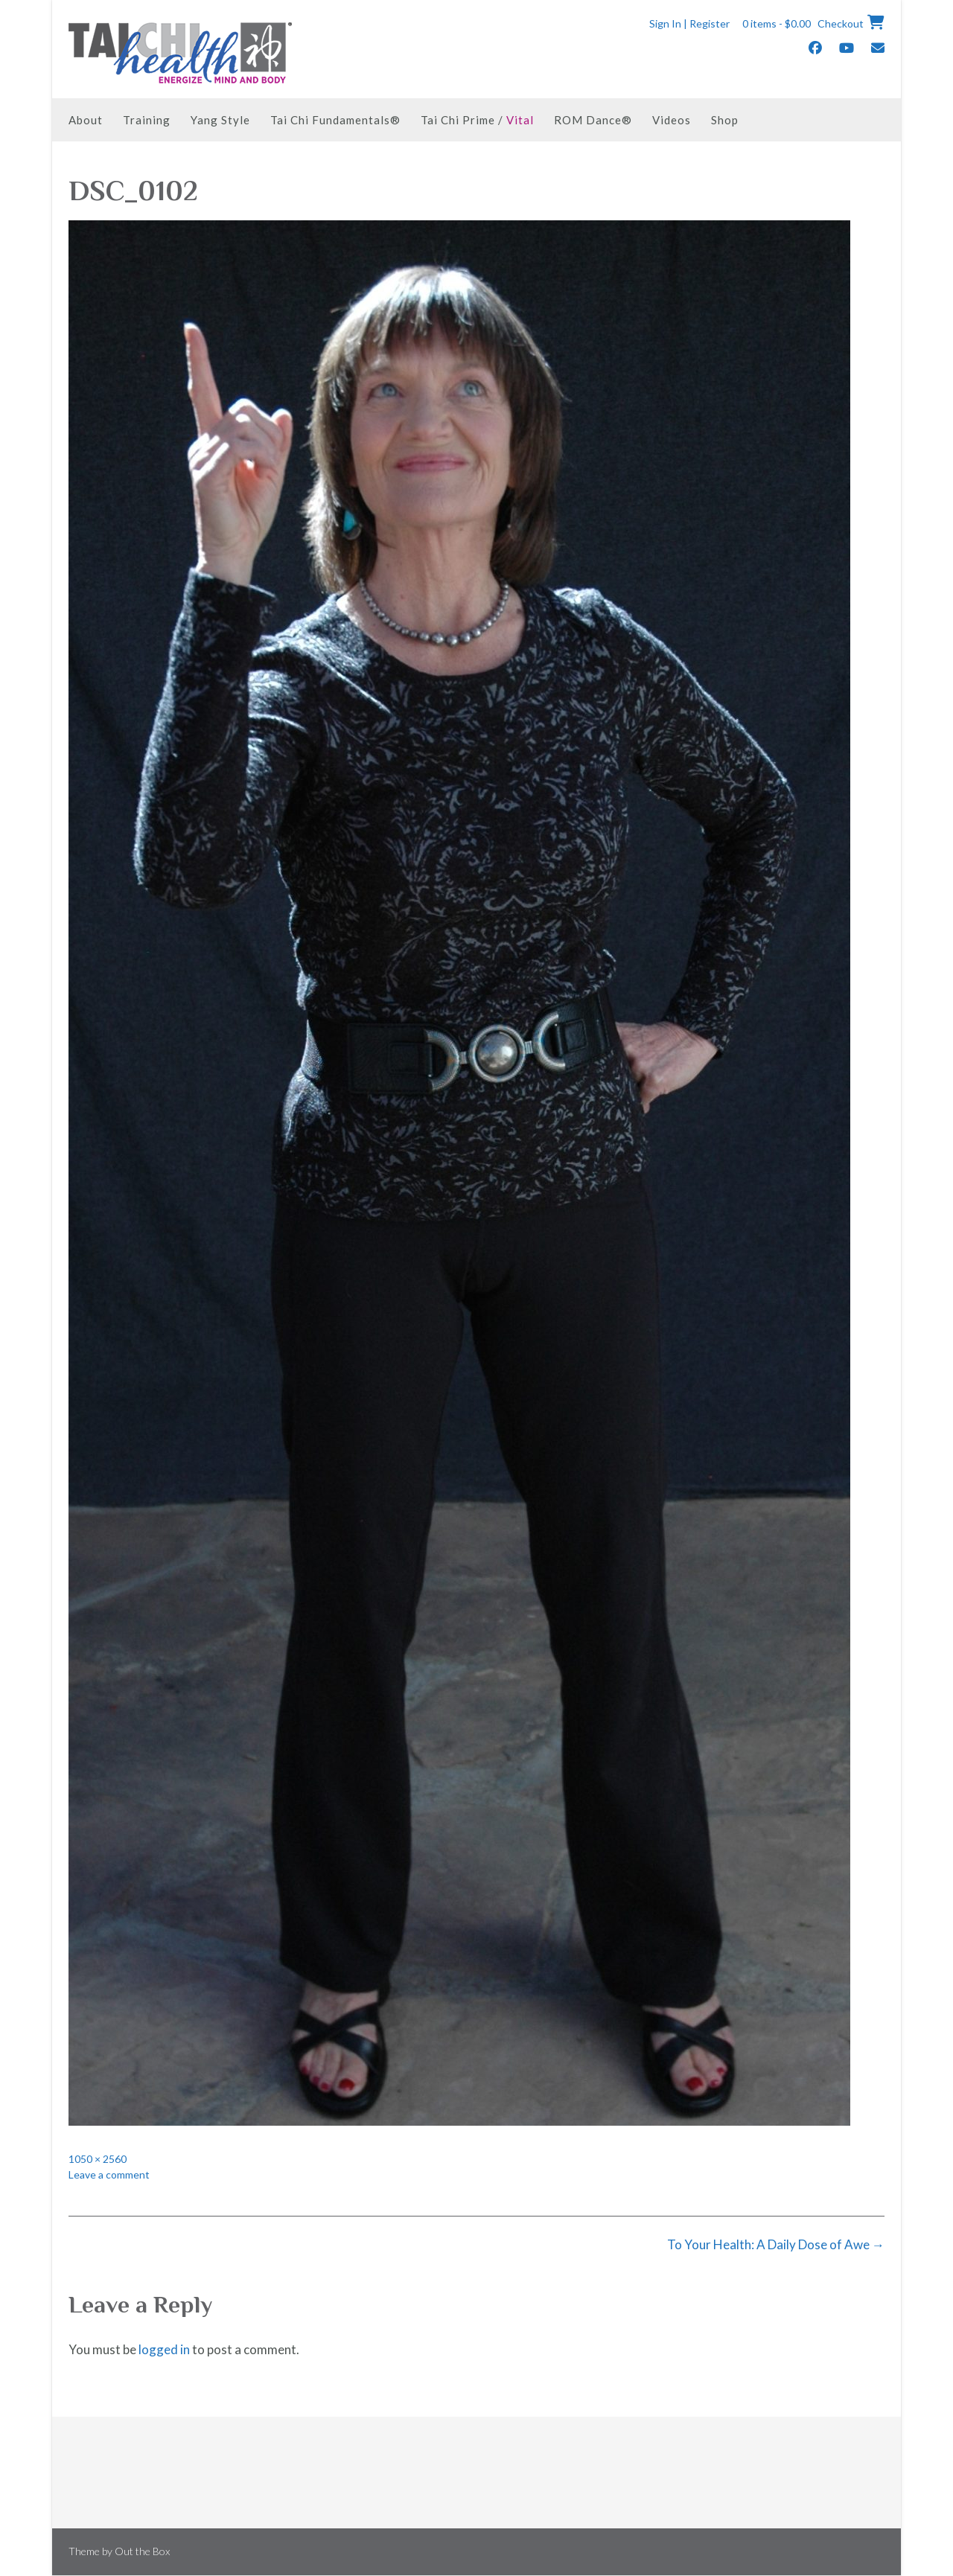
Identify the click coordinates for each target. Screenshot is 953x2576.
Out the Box (142, 2551)
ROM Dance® (593, 120)
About (85, 120)
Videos (671, 120)
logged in (164, 2349)
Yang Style (220, 120)
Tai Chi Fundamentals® (335, 120)
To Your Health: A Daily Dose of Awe (776, 2244)
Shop (725, 120)
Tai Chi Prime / (477, 120)
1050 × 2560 (97, 2158)
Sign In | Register (689, 23)
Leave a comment (109, 2174)
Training (146, 120)
